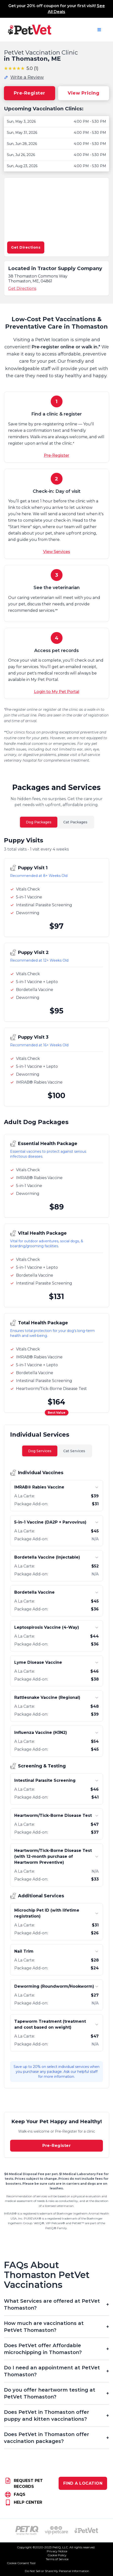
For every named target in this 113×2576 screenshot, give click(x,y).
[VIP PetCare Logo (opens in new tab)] (56, 2530)
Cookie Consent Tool (21, 2563)
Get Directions (25, 247)
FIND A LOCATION (83, 2483)
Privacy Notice (57, 2551)
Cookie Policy (57, 2555)
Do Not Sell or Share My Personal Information (57, 2571)
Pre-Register (29, 93)
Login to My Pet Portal (56, 691)
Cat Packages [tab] (75, 822)
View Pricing (83, 93)
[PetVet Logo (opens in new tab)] (86, 2530)
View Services (56, 551)
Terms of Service (57, 2559)
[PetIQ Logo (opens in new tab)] (27, 2530)
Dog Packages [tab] (38, 822)
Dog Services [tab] (39, 1451)
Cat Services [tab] (74, 1451)
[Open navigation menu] (99, 30)
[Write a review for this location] (24, 77)
